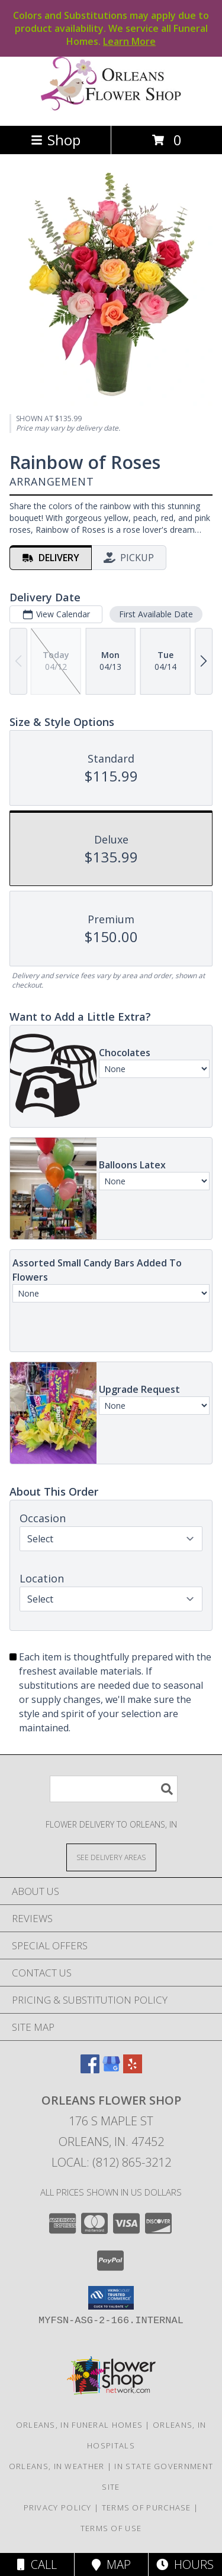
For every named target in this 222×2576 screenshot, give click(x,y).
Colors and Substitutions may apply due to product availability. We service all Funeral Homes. (111, 28)
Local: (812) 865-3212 (111, 2162)
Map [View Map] (111, 2564)
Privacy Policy (58, 2507)
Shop (56, 139)
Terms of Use (111, 2528)
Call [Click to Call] (37, 2564)
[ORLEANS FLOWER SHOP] (111, 108)
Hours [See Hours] (185, 2564)
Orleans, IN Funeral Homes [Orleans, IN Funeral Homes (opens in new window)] (79, 2424)
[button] (111, 2298)
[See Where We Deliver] (111, 1856)
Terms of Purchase (146, 2507)
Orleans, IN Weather (57, 2466)
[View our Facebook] (90, 2069)
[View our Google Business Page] (111, 2069)
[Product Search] (114, 1789)
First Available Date (156, 614)
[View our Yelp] (132, 2069)
